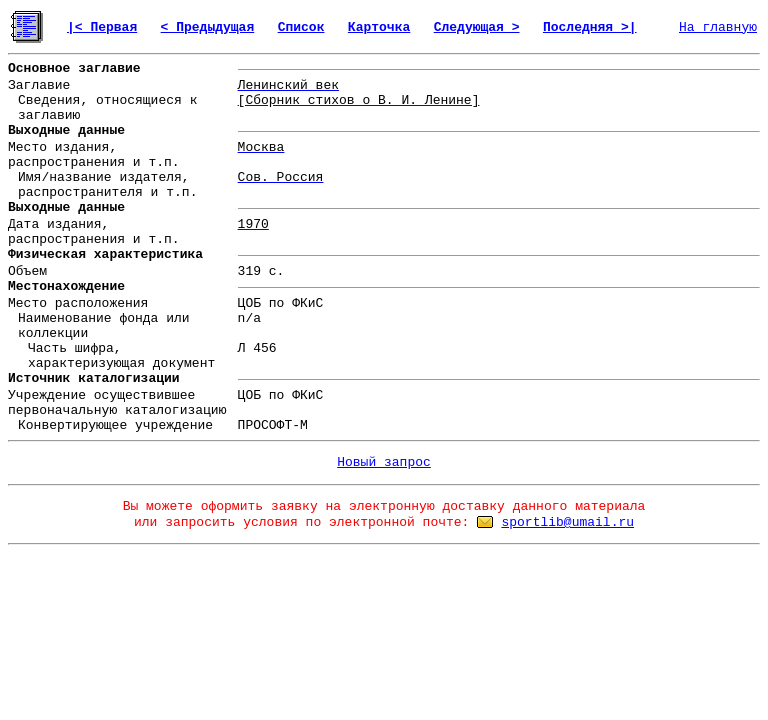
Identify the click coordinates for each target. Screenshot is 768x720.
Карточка (379, 27)
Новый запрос (384, 462)
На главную (718, 27)
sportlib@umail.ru (567, 522)
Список (301, 27)
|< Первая (102, 27)
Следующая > (477, 27)
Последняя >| (590, 27)
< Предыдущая (208, 27)
